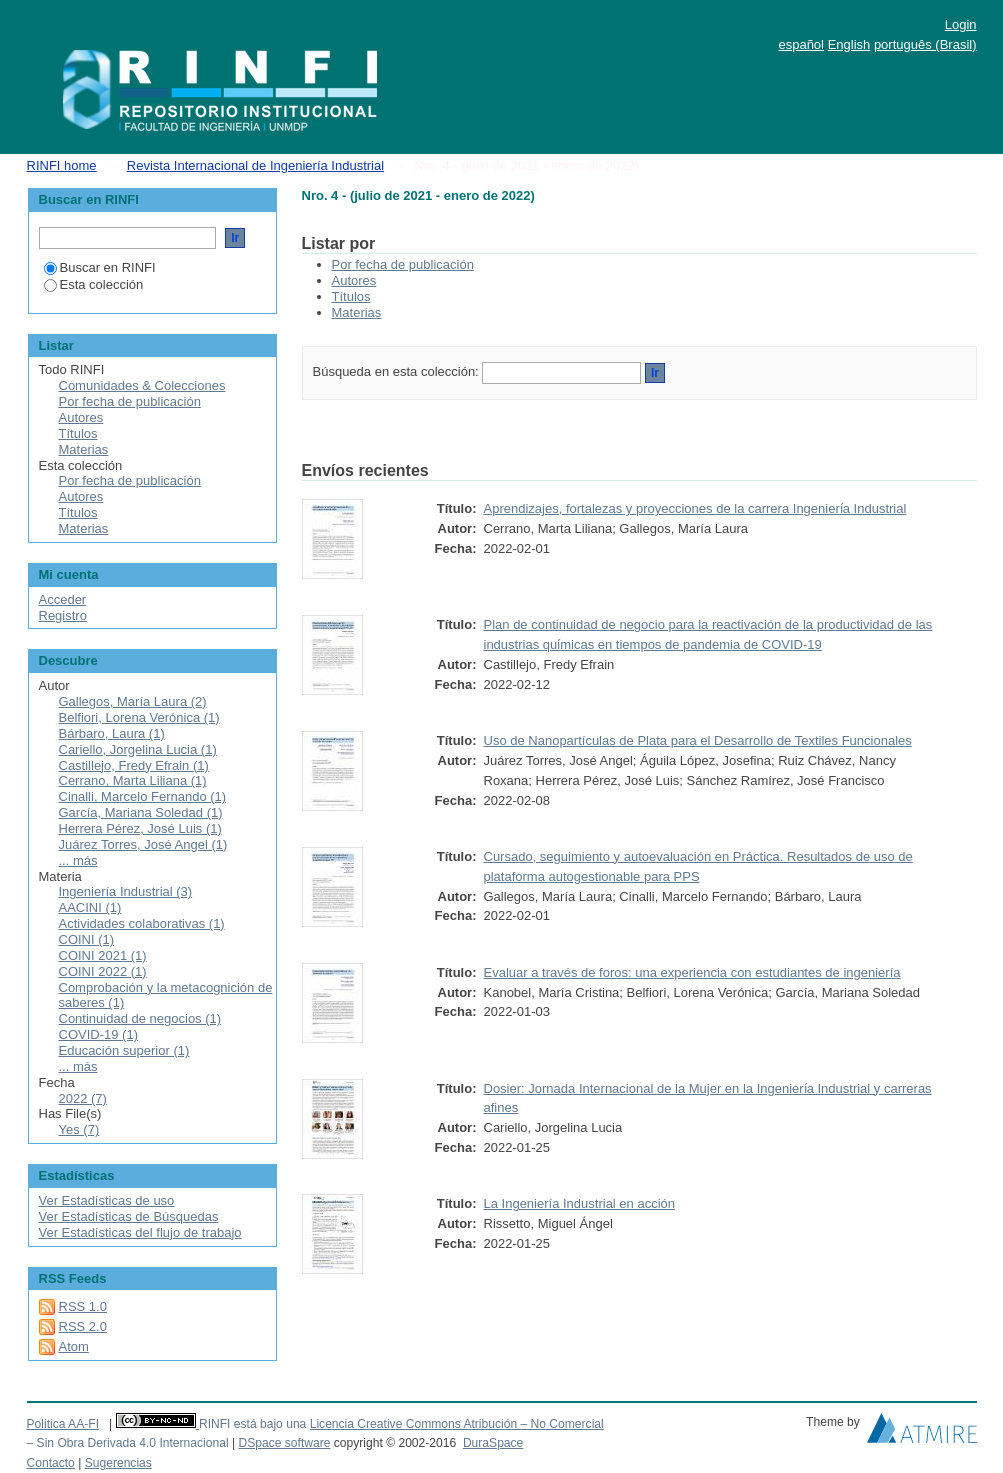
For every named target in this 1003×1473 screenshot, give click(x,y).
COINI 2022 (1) (103, 971)
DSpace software (284, 1443)
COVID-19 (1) (98, 1034)
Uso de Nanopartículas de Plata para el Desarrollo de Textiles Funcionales (698, 740)
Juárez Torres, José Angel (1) (143, 844)
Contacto (51, 1463)
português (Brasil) (925, 44)
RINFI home (62, 165)
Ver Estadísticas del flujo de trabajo (140, 1232)
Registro (63, 615)
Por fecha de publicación (403, 264)
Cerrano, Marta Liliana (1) (133, 780)
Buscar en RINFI (100, 267)
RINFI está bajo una (252, 1424)
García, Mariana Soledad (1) (141, 812)
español (801, 44)
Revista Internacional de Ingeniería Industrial (255, 165)
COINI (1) (87, 939)
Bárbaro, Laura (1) (112, 733)
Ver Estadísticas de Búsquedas (129, 1216)
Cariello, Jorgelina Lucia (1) (138, 749)
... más (78, 860)
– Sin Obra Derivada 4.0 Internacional (128, 1443)
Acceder (63, 599)
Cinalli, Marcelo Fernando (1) (143, 796)
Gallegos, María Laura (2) (133, 701)
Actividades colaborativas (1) (142, 923)
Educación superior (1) (124, 1050)
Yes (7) (79, 1129)
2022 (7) (83, 1098)
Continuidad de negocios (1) (140, 1018)
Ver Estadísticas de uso (107, 1200)
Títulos (351, 296)
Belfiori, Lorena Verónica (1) (139, 717)
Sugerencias (118, 1463)
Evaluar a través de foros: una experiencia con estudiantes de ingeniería (692, 972)
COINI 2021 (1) (103, 955)
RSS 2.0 (83, 1326)
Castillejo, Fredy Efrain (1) (134, 765)
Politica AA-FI (63, 1424)
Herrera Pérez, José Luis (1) (140, 828)
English (849, 44)
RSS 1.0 (83, 1306)
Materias (357, 312)
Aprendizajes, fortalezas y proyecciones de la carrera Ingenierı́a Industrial (695, 508)
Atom (74, 1346)
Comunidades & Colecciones (142, 385)
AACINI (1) (90, 907)
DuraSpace (493, 1443)
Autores (354, 280)
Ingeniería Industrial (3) (126, 891)
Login (961, 24)
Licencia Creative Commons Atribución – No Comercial (457, 1424)
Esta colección (94, 284)
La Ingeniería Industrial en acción (580, 1203)
